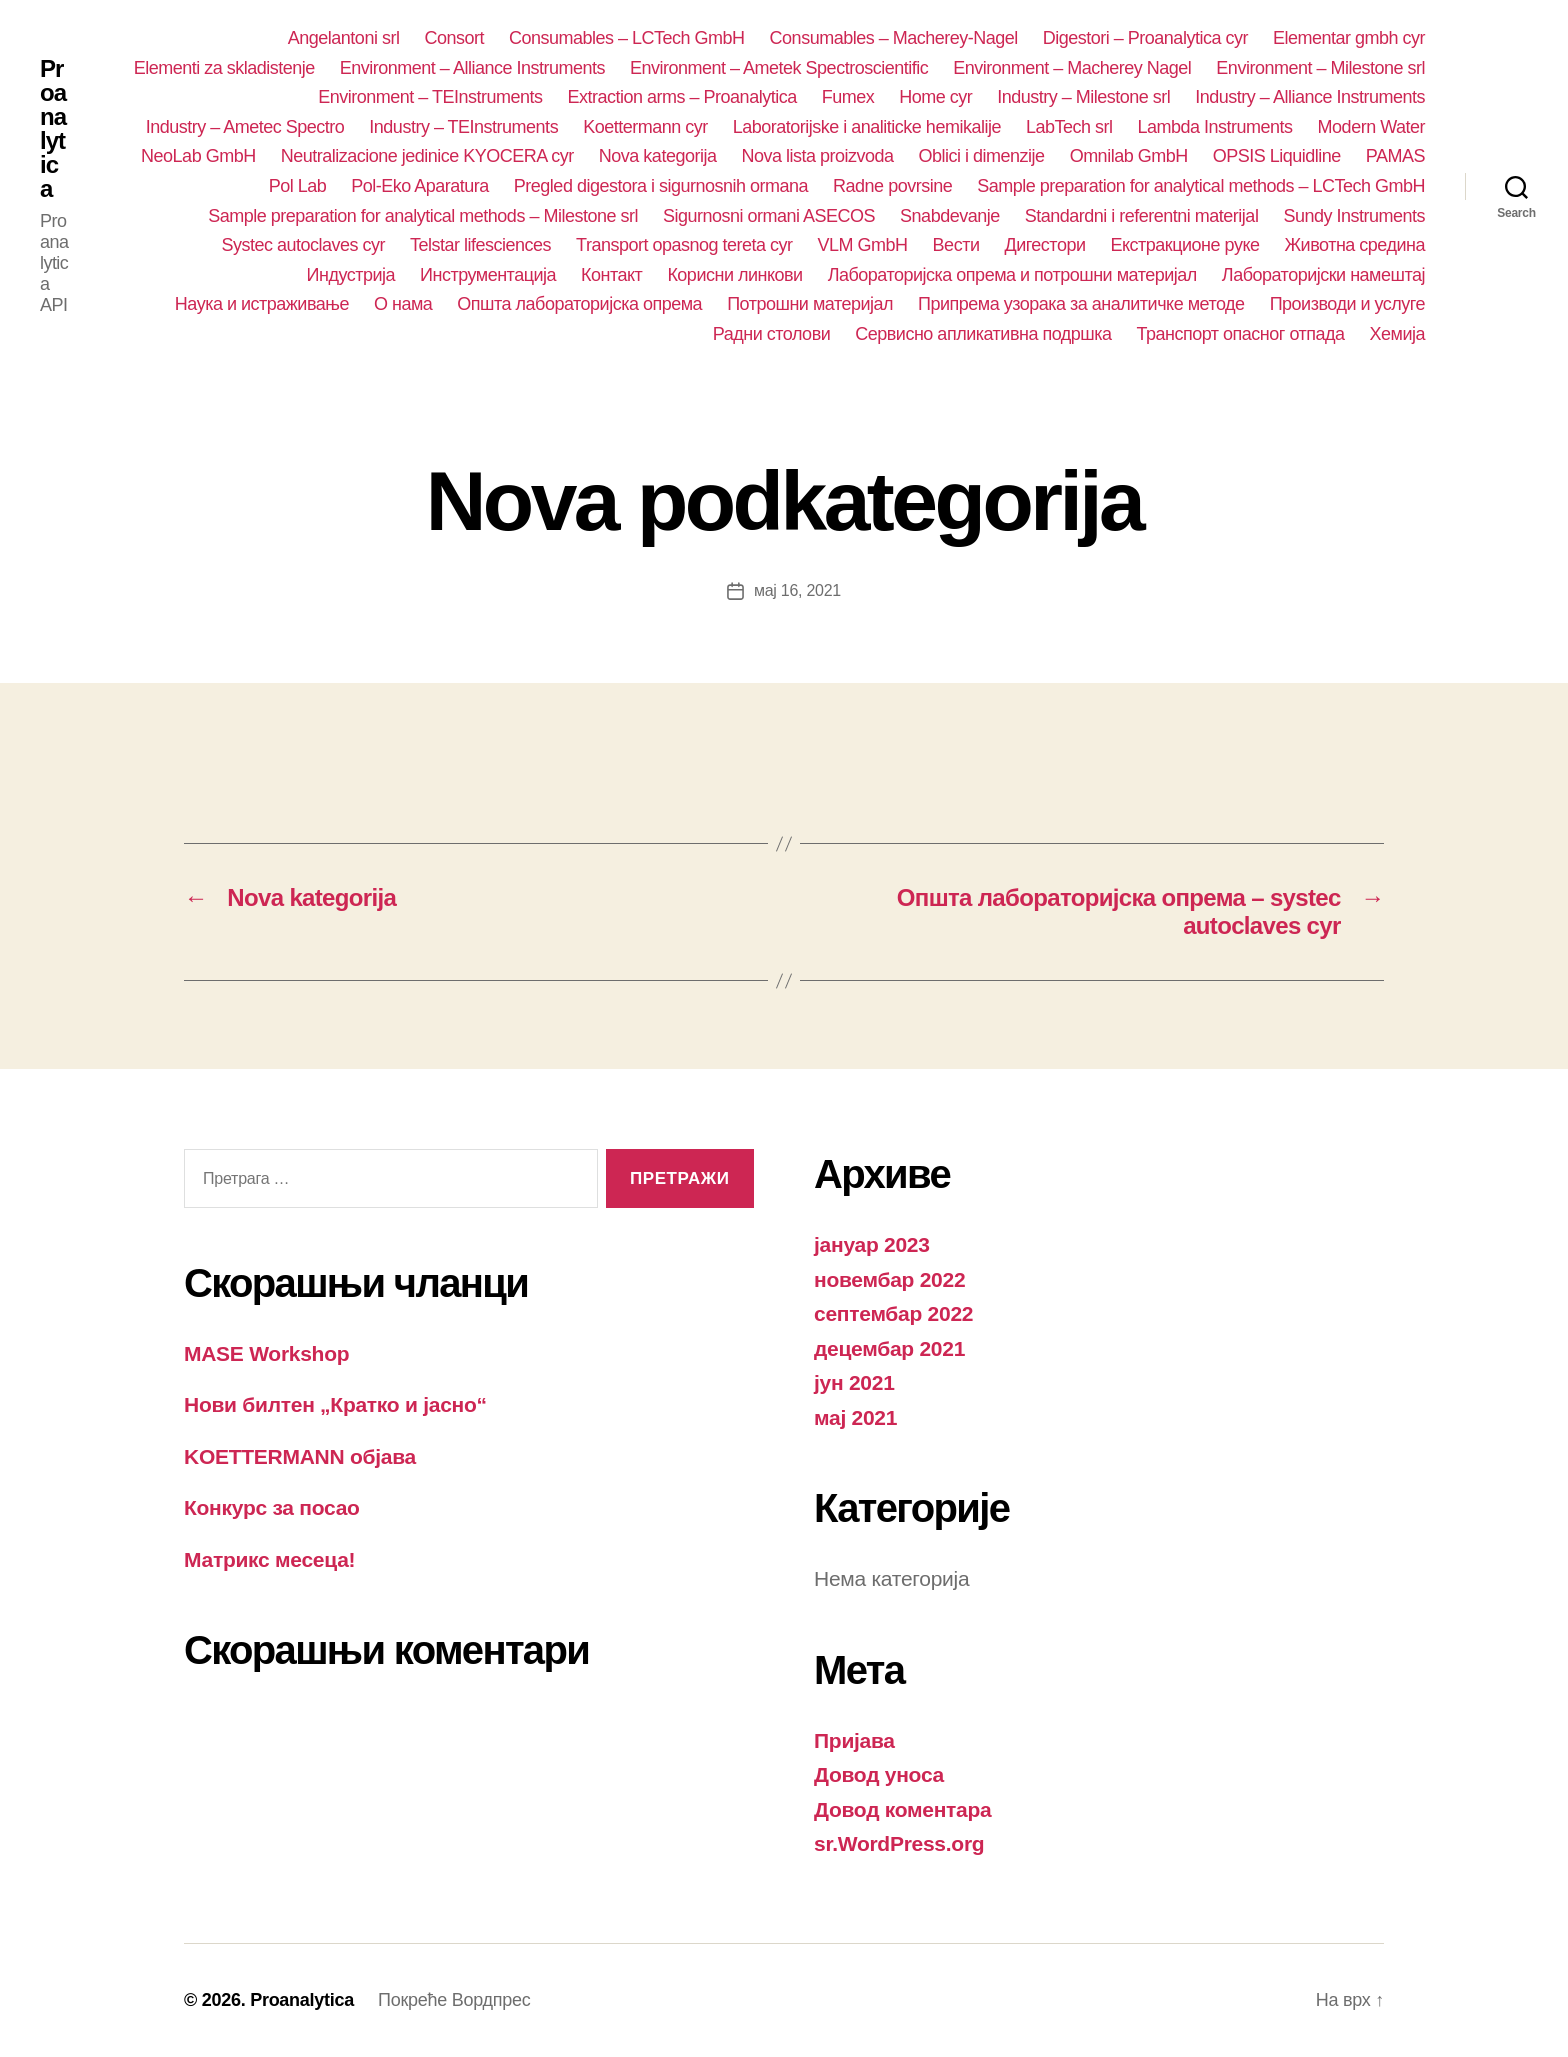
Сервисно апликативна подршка (983, 334)
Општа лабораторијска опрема (579, 304)
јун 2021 (854, 1382)
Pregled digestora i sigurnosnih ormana (661, 186)
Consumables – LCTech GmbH (627, 38)
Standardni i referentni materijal (1142, 216)
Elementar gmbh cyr (1349, 38)
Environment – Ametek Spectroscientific (779, 68)
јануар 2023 (872, 1244)
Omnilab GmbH (1129, 156)
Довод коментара (903, 1809)
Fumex (848, 97)
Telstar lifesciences (480, 245)
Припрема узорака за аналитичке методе (1081, 304)
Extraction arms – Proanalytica (682, 97)
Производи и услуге (1347, 304)
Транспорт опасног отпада (1241, 334)
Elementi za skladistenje (224, 68)
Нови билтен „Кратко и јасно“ (335, 1404)
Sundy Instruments (1354, 216)
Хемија (1397, 334)
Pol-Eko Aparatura (420, 186)
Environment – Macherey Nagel (1072, 68)
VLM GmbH (863, 245)
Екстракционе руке (1185, 245)
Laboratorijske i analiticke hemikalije (867, 127)
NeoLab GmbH (198, 156)
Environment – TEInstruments (430, 97)
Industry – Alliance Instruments (1310, 97)
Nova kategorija (658, 156)
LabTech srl (1069, 127)
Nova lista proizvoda (817, 156)
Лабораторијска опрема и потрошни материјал (1012, 275)
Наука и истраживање (262, 304)
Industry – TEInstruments (463, 127)
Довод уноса (879, 1774)
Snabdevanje (950, 216)
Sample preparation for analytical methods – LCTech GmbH (1201, 186)
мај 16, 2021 (797, 590)
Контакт (611, 275)
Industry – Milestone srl (1083, 97)
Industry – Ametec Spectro (245, 127)
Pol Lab (298, 186)
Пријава (854, 1740)
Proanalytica (53, 129)
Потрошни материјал (810, 304)
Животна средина (1354, 245)
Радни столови (771, 334)
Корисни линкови (734, 275)
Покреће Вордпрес (454, 2000)
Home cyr (935, 97)
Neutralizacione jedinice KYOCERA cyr (427, 156)
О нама (403, 304)
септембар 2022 (893, 1313)
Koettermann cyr (645, 127)
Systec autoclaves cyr (303, 245)
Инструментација (488, 275)
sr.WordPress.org (899, 1843)
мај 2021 (855, 1417)
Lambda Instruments (1215, 127)
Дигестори (1044, 245)
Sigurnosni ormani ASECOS (769, 216)
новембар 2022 (889, 1279)
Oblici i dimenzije (982, 156)
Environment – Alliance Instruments (472, 68)
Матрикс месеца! (269, 1559)
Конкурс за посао (272, 1507)
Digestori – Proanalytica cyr (1145, 38)
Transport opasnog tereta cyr (684, 245)
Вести (956, 245)
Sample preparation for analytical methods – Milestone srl (423, 216)
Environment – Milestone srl (1320, 68)
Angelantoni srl (344, 38)
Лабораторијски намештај (1323, 275)
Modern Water (1371, 127)
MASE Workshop (266, 1353)
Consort (454, 38)
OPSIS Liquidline (1277, 156)
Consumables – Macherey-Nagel (894, 38)
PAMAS (1395, 156)
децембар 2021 (889, 1348)
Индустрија (351, 275)
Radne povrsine (892, 186)
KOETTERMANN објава (300, 1456)
